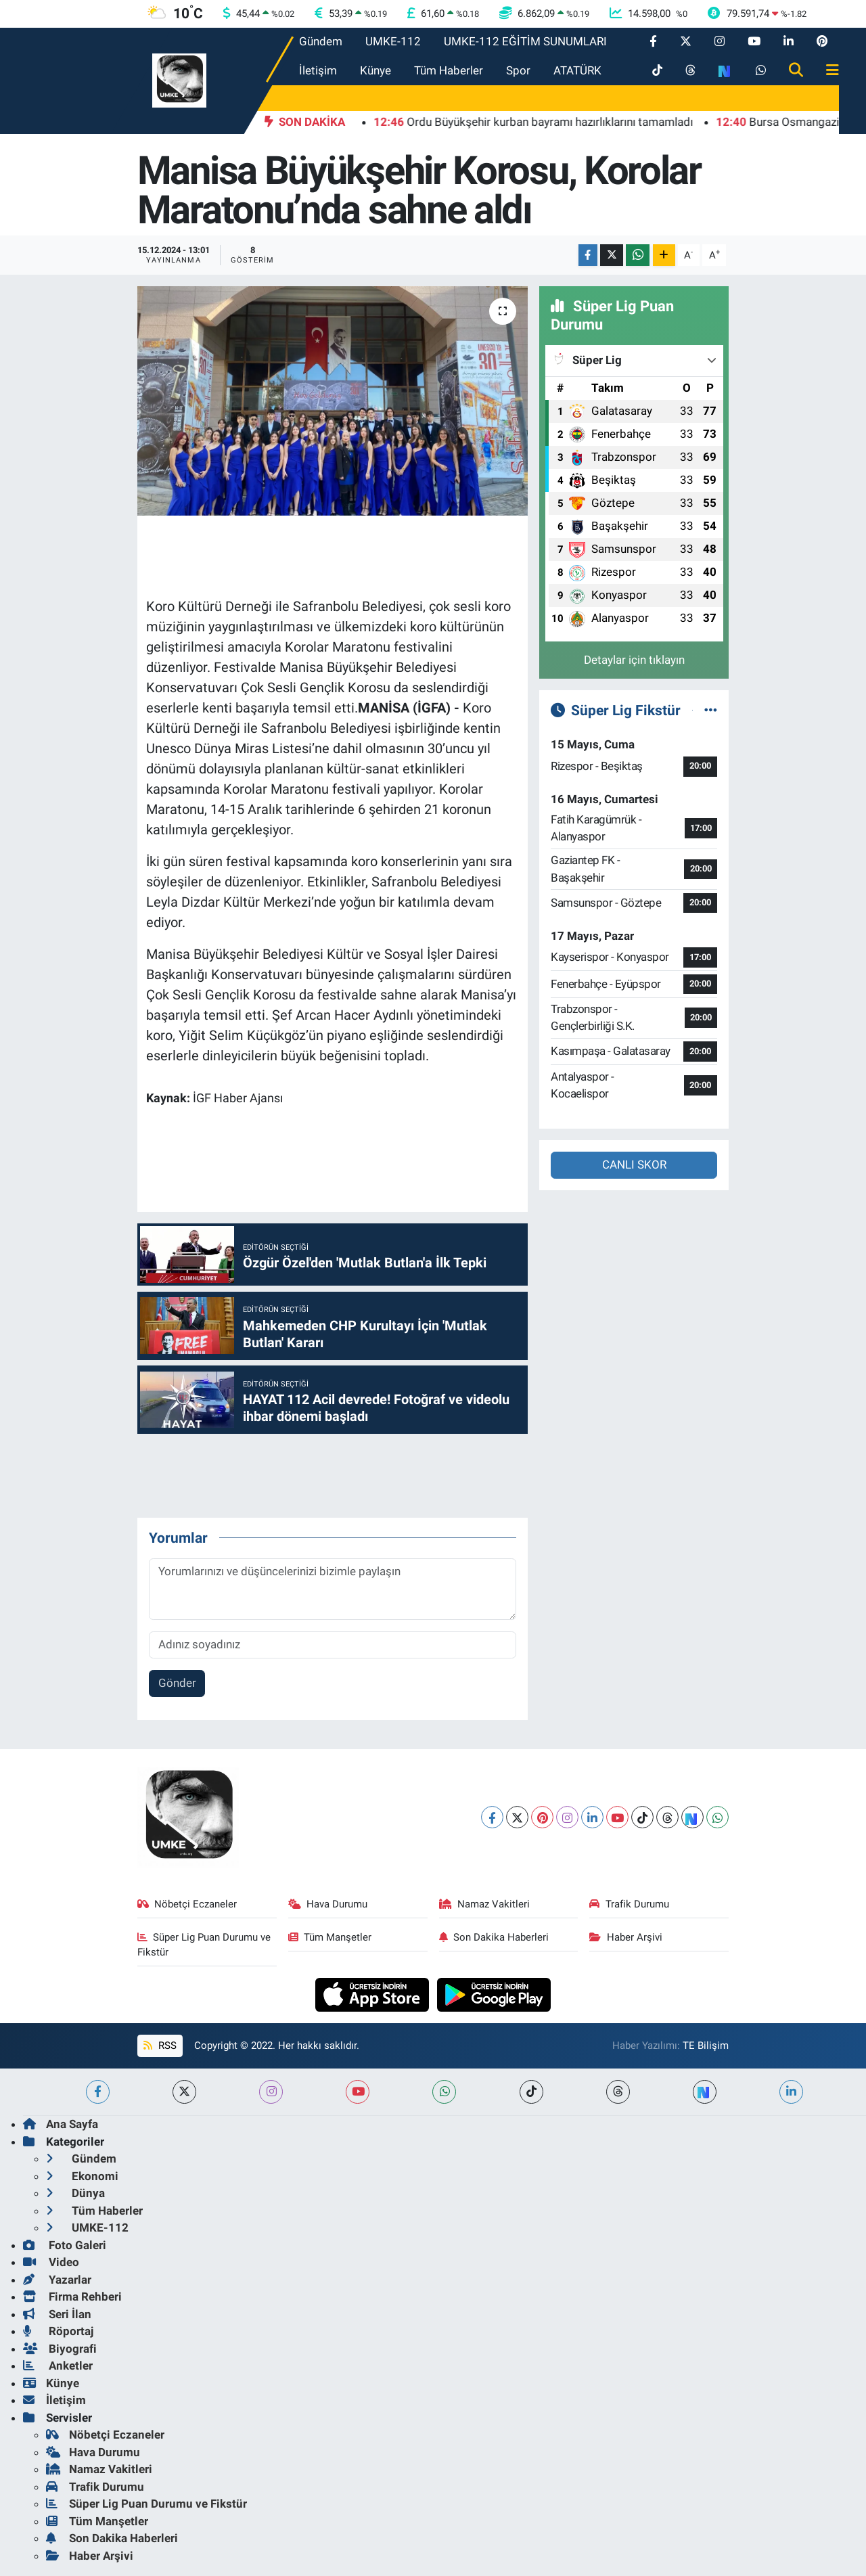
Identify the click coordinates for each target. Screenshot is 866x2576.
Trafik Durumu (629, 1904)
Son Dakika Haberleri (494, 1937)
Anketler (58, 2365)
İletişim (318, 70)
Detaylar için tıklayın (634, 659)
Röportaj (58, 2331)
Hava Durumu (328, 1904)
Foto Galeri (64, 2245)
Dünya (75, 2193)
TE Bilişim (706, 2045)
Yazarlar (57, 2279)
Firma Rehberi (72, 2296)
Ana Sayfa (60, 2124)
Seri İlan (57, 2314)
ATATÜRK (577, 70)
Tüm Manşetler (330, 1937)
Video (51, 2262)
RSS (159, 2045)
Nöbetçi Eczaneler (187, 1904)
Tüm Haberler (448, 70)
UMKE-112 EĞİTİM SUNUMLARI (525, 41)
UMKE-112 (393, 41)
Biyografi (60, 2348)
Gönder (177, 1683)
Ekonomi (82, 2176)
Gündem (320, 41)
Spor (518, 70)
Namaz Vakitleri (484, 1904)
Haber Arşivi (625, 1937)
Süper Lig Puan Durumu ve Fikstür (204, 1944)
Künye (375, 70)
